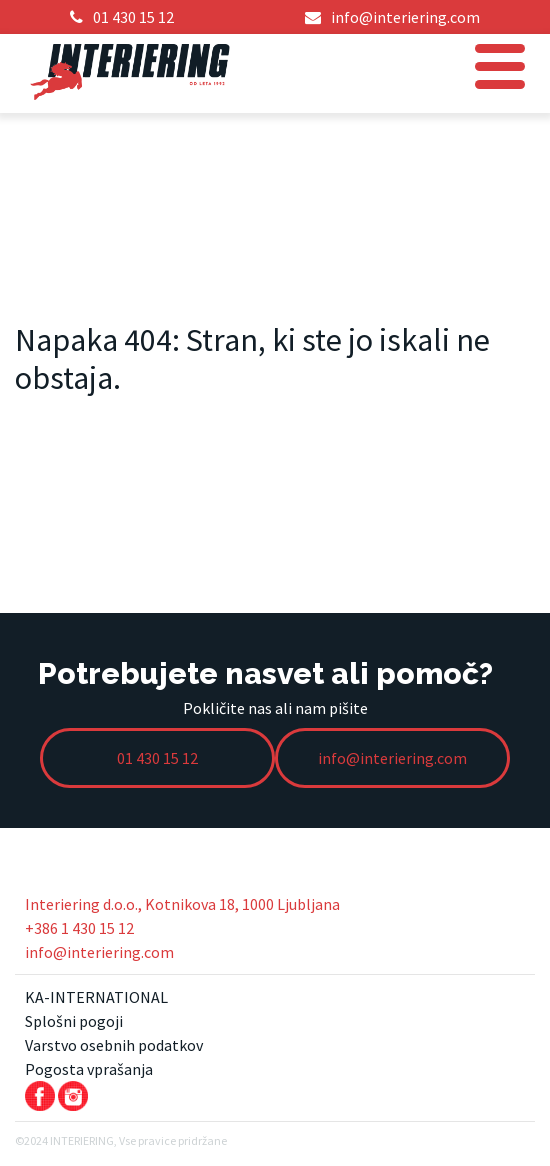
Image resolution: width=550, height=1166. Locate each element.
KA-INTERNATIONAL (96, 997)
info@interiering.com (99, 952)
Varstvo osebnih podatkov (114, 1045)
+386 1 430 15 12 (79, 928)
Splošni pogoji (74, 1021)
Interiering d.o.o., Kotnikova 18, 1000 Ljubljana (182, 904)
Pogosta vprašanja (89, 1069)
